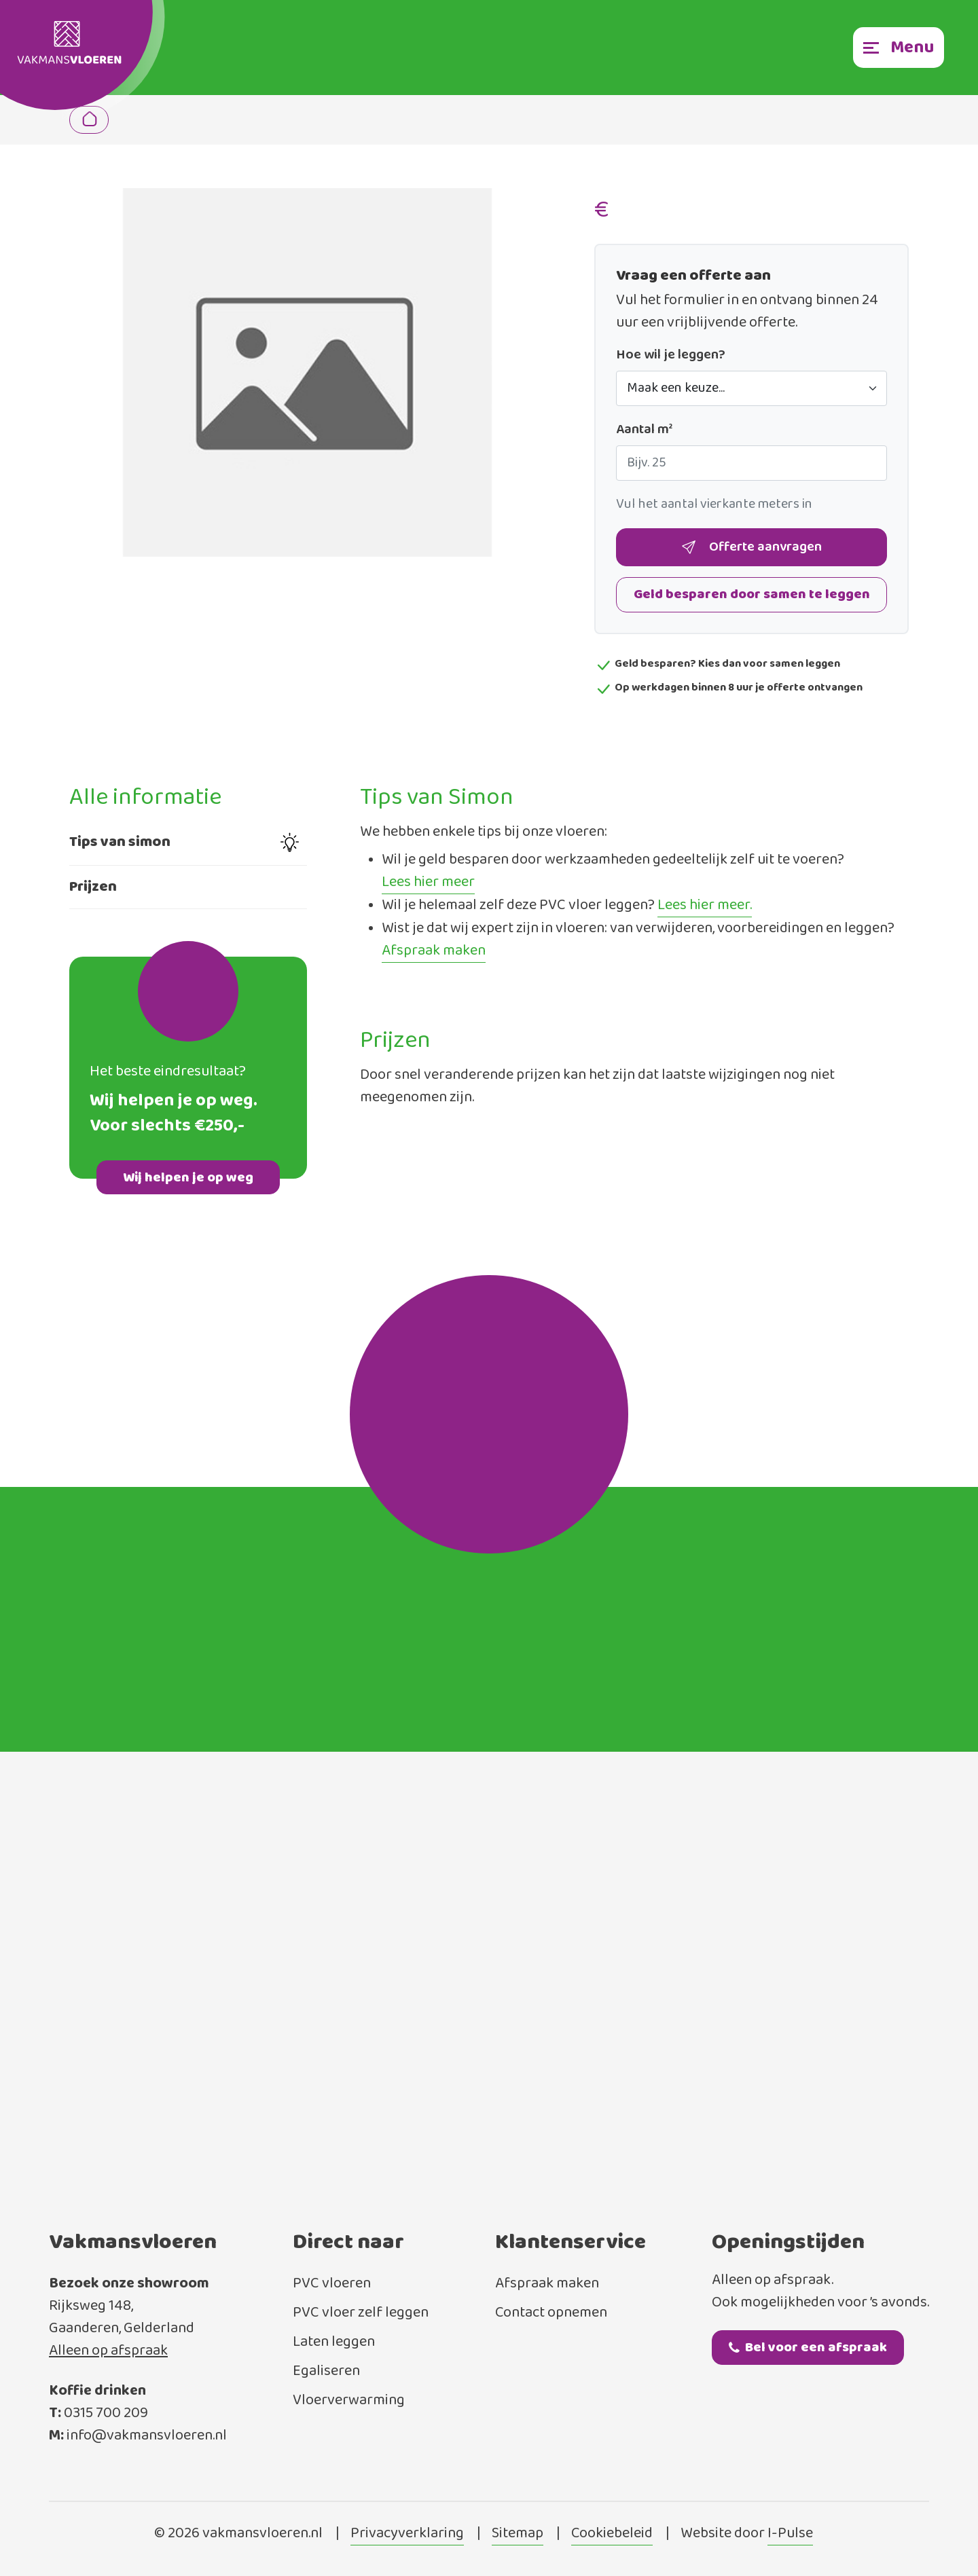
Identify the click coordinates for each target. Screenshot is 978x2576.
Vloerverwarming (349, 2400)
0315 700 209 (106, 2413)
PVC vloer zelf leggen (361, 2313)
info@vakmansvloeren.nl (147, 2436)
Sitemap (517, 2533)
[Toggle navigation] (898, 47)
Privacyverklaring (407, 2533)
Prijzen (93, 887)
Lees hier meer (428, 882)
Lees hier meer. (704, 905)
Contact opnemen (551, 2313)
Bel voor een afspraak (808, 2347)
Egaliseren (326, 2371)
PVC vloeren (332, 2283)
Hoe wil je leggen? (670, 355)
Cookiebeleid (612, 2533)
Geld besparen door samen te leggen (752, 594)
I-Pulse (790, 2533)
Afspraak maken (434, 951)
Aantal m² (644, 430)
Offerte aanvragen (752, 547)
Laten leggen (334, 2342)
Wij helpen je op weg (188, 1178)
